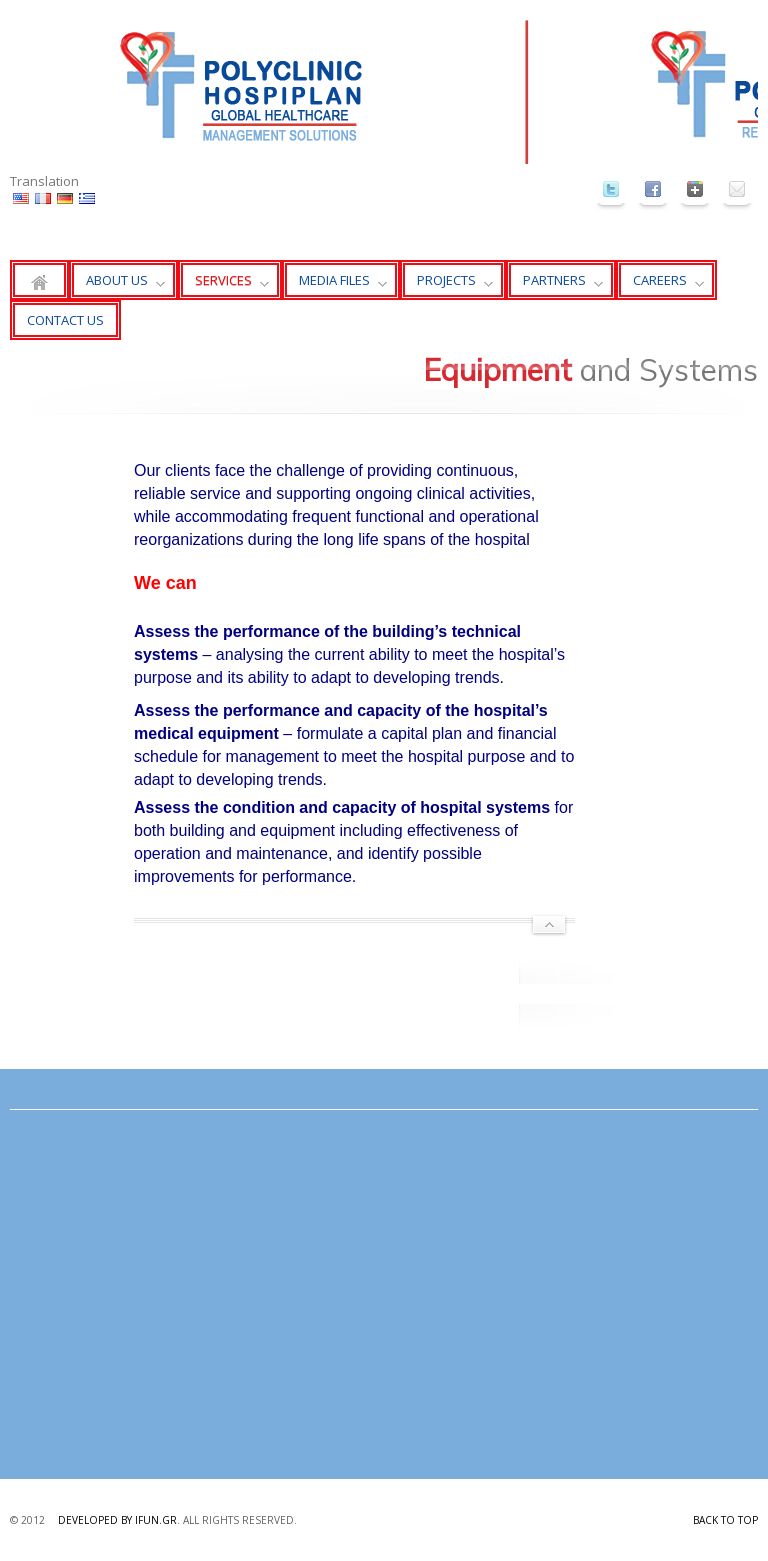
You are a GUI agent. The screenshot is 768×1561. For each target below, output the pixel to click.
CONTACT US (65, 320)
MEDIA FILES (334, 285)
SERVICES (223, 285)
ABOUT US (117, 285)
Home (39, 280)
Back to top (725, 1520)
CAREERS (660, 285)
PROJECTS (446, 285)
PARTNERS (554, 285)
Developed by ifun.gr (117, 1520)
